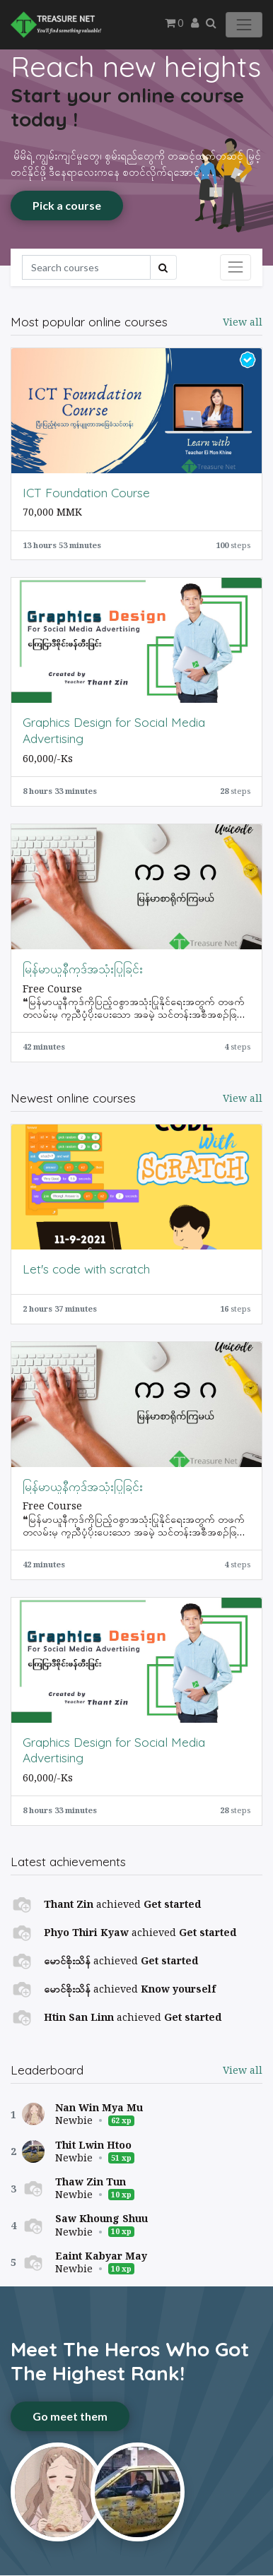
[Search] (86, 267)
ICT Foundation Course (86, 492)
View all (242, 2070)
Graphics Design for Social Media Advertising (114, 730)
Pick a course (67, 205)
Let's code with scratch (86, 1268)
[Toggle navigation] (235, 267)
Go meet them (70, 2416)
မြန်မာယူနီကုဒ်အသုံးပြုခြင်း (83, 968)
